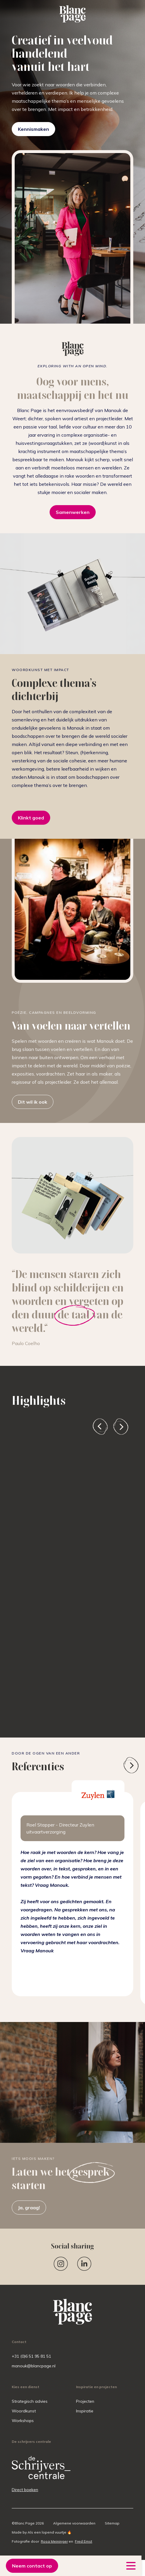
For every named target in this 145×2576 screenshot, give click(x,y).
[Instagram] (61, 2264)
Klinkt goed (31, 818)
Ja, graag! (29, 2207)
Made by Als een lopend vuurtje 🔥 (42, 2532)
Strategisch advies (30, 2401)
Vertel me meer (43, 1669)
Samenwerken (73, 512)
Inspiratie (84, 2411)
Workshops (23, 2420)
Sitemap (112, 2523)
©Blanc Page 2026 (28, 2523)
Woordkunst (24, 2411)
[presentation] (100, 1427)
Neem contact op (32, 2566)
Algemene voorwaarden (74, 2523)
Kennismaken (33, 129)
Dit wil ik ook (32, 1102)
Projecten (85, 2401)
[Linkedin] (84, 2264)
